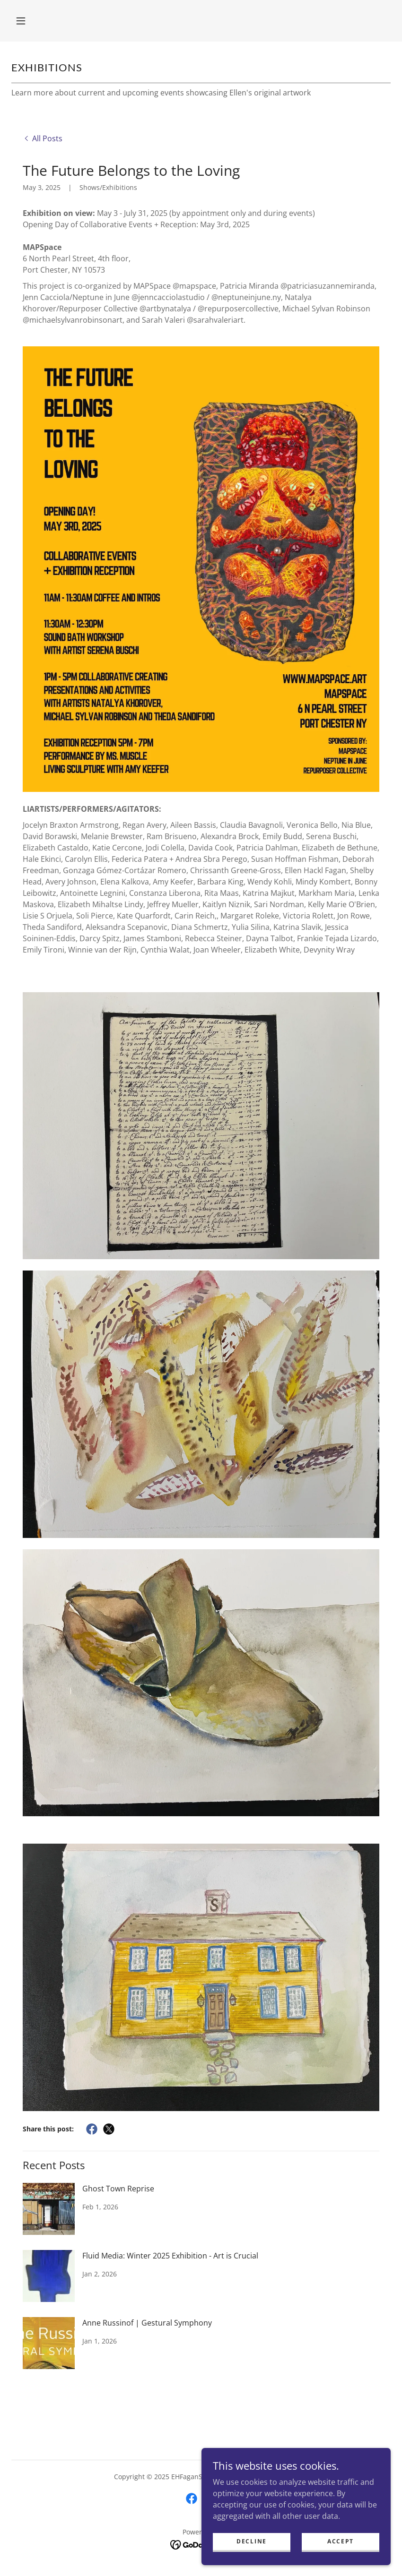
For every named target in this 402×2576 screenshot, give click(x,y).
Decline (251, 2554)
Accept (340, 2554)
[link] (42, 138)
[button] (20, 20)
